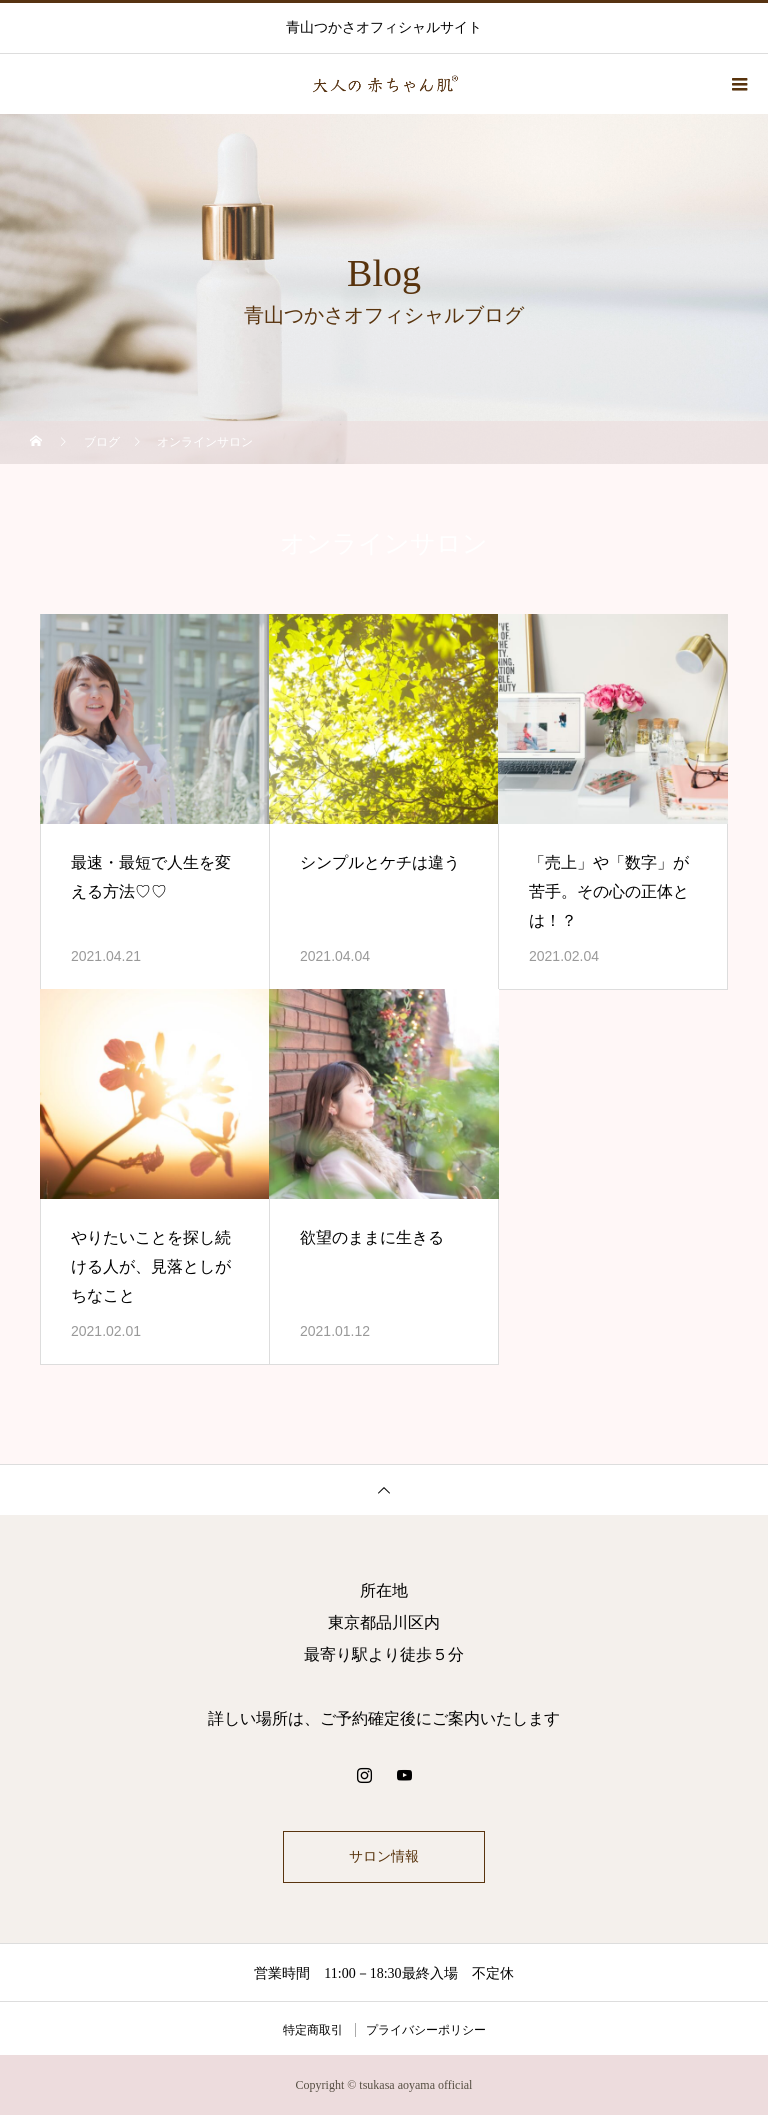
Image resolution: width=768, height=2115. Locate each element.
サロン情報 (384, 1856)
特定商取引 (313, 2030)
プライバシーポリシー (426, 2030)
